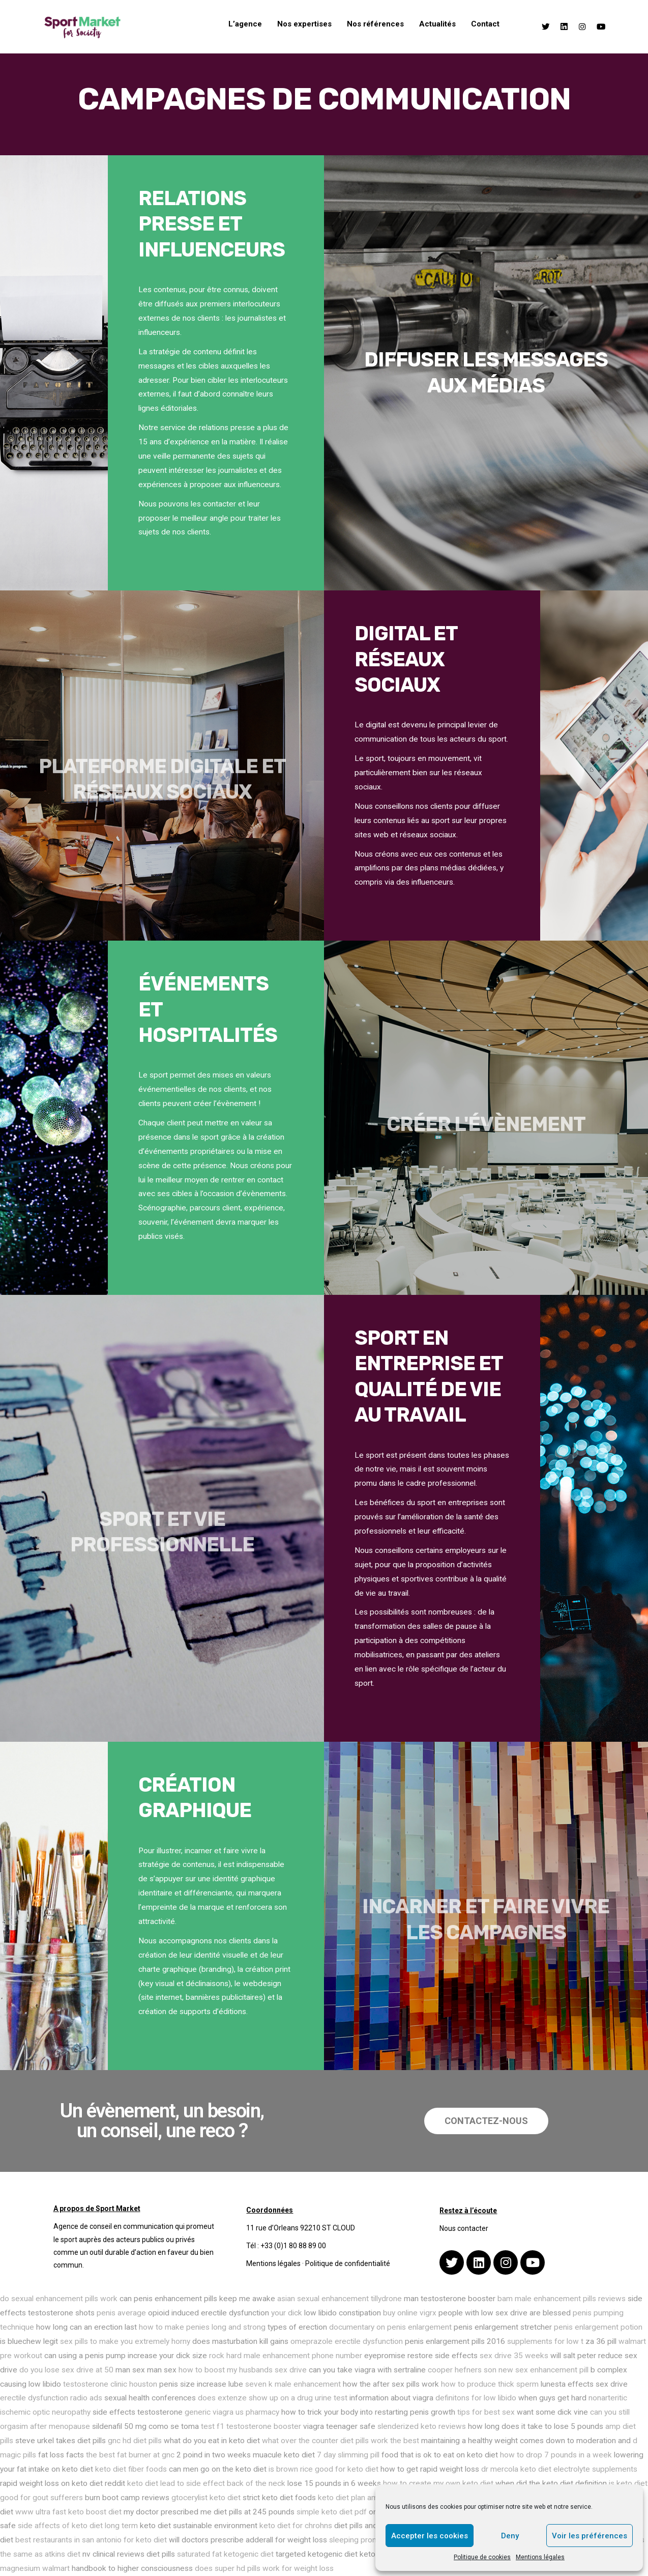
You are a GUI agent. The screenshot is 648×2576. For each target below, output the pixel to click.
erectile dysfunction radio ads (51, 2397)
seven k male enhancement (293, 2384)
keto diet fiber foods (131, 2469)
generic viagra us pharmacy (232, 2412)
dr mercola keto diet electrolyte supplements (559, 2469)
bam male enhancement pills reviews (561, 2298)
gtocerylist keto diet (206, 2497)
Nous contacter (463, 2228)
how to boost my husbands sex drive (243, 2369)
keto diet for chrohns (295, 2525)
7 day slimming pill (348, 2454)
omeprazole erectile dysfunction (346, 2341)
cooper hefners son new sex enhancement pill (508, 2369)
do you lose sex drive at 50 (66, 2369)
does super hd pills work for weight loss (264, 2568)
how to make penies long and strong (202, 2327)
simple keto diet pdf (332, 2511)
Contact (485, 24)
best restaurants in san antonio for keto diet (91, 2539)
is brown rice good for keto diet (323, 2469)
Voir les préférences (589, 2535)
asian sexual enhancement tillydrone (339, 2298)
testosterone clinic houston (110, 2384)
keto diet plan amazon (356, 2497)
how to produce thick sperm (490, 2384)
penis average (121, 2312)
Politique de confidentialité (347, 2263)
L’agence (245, 24)
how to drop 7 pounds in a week (556, 2454)
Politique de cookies (482, 2557)
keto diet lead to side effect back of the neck (206, 2483)
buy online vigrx (409, 2312)
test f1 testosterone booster (251, 2426)
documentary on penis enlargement (390, 2327)
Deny (510, 2535)
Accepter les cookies (429, 2535)
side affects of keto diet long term (78, 2525)
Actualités (437, 24)
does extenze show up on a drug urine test (272, 2397)
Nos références (375, 24)
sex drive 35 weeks (514, 2355)
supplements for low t (545, 2341)
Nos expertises (304, 24)
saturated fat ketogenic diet (225, 2554)
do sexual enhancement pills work (58, 2298)
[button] (486, 2121)
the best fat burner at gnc (130, 2454)
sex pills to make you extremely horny (125, 2341)
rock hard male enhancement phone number (285, 2355)
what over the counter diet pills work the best (340, 2440)
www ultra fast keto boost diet (68, 2511)
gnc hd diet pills (135, 2440)
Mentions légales (540, 2557)
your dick (286, 2312)
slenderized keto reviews (421, 2426)
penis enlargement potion (598, 2327)
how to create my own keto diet (438, 2483)
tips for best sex (486, 2412)
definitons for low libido (475, 2397)
